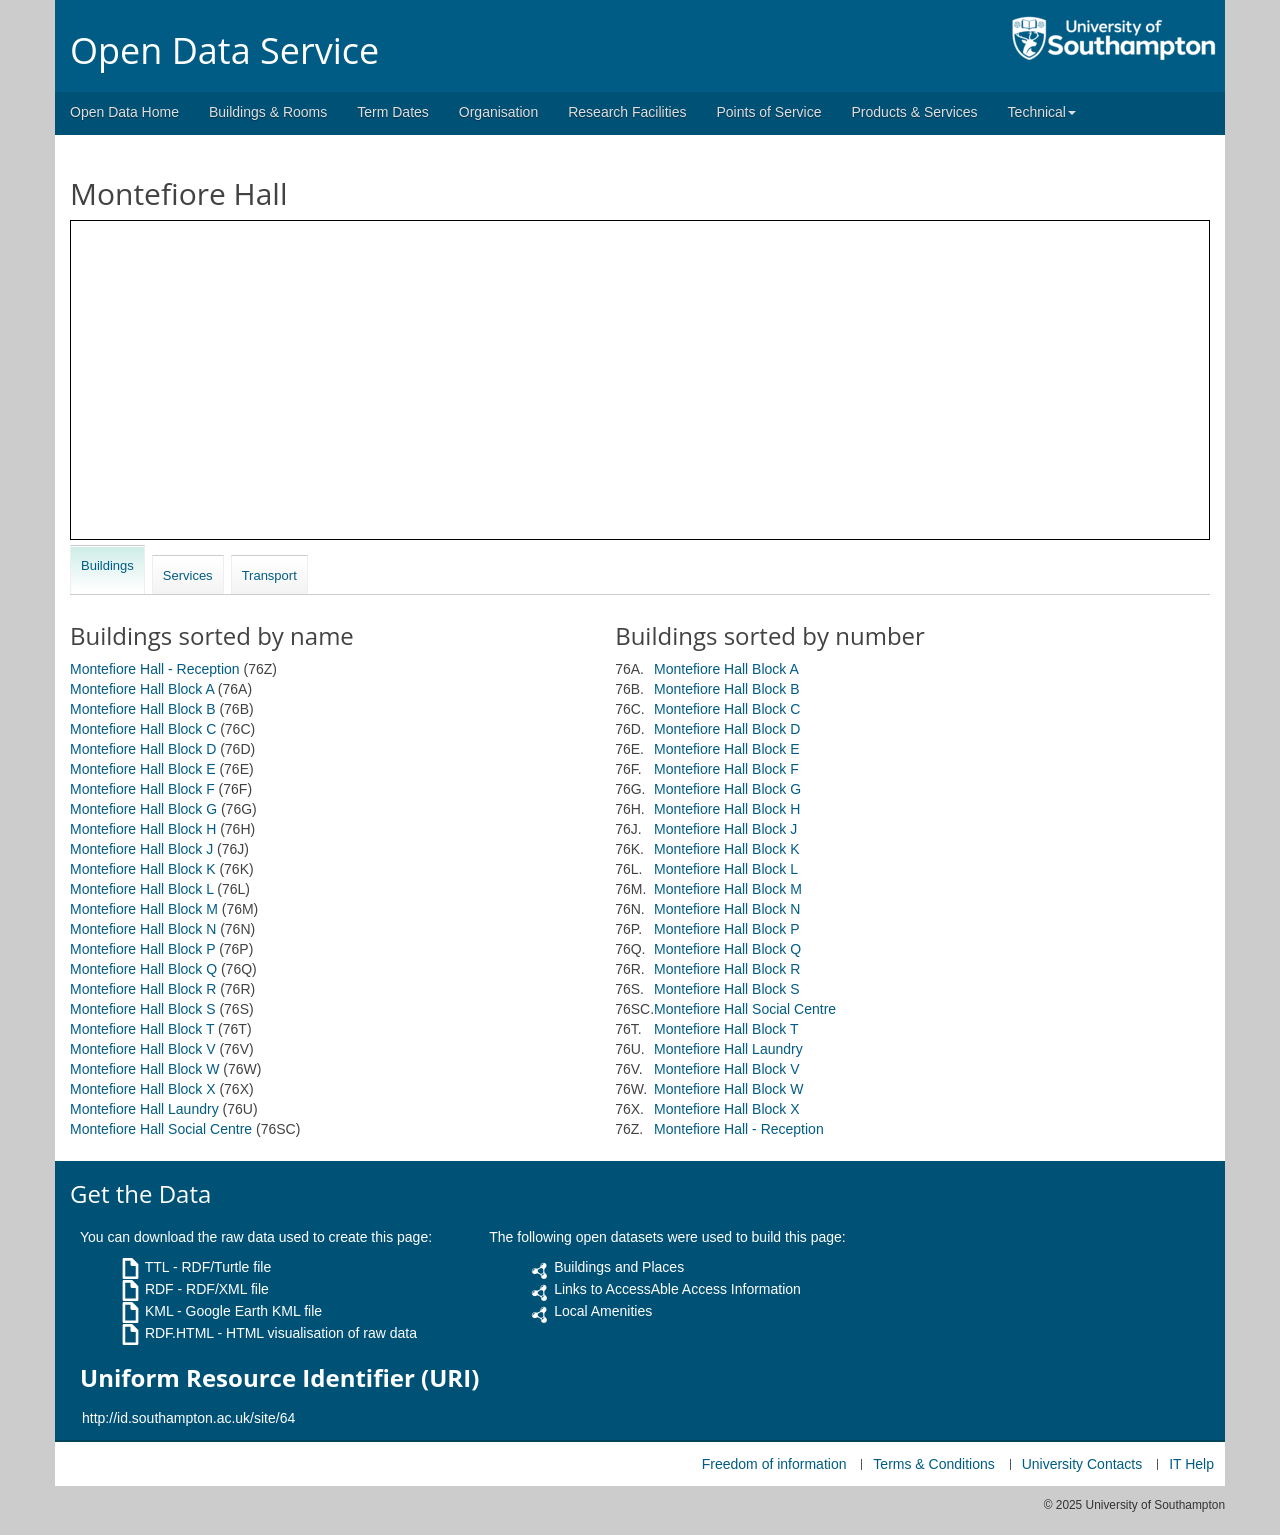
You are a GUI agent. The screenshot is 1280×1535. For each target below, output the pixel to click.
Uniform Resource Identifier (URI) (279, 1378)
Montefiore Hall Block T (142, 1029)
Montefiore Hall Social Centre (161, 1129)
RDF (159, 1289)
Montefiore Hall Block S (143, 1009)
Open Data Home (124, 112)
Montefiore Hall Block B (143, 709)
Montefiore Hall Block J (141, 849)
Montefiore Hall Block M (144, 909)
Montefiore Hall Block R (143, 989)
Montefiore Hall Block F (142, 789)
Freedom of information (774, 1464)
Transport (269, 575)
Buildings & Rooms (268, 112)
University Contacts (1082, 1464)
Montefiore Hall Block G (143, 809)
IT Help (1191, 1464)
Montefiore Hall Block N (143, 929)
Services (188, 575)
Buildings (107, 565)
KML (159, 1311)
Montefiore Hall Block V (143, 1049)
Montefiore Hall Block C (143, 729)
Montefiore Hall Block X (143, 1089)
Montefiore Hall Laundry (144, 1109)
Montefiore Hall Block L (141, 889)
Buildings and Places (619, 1267)
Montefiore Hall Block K (143, 869)
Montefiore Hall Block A (142, 689)
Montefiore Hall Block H (143, 829)
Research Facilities (627, 112)
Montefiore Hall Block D (143, 749)
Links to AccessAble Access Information (677, 1289)
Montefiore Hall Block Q (143, 969)
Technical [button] (1042, 112)
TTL (157, 1267)
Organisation (498, 112)
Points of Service (768, 112)
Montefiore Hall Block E (143, 769)
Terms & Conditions (933, 1464)
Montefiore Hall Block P (142, 949)
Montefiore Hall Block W (144, 1069)
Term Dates (393, 112)
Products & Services (915, 112)
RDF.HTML (179, 1333)
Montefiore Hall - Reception (155, 669)
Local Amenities (603, 1311)
